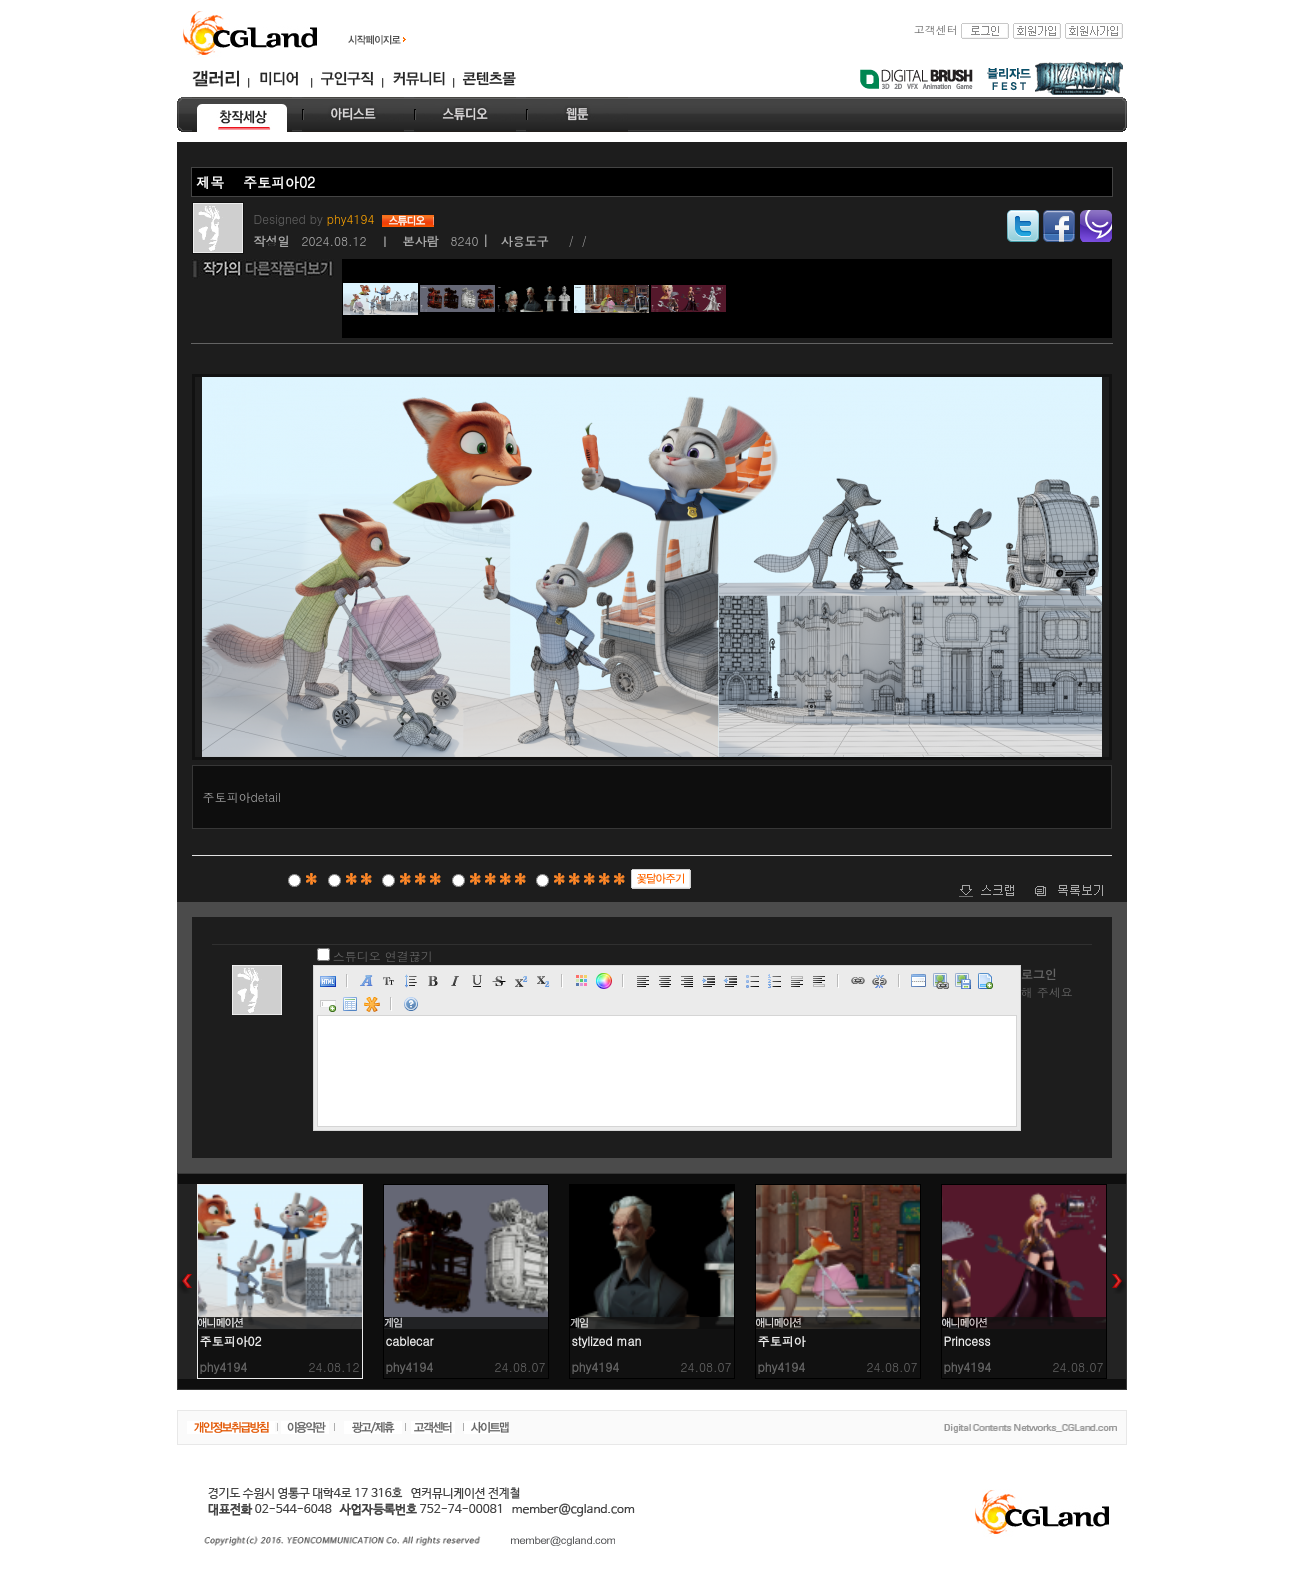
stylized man (607, 1340)
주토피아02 (231, 1340)
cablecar (410, 1340)
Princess (967, 1340)
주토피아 (782, 1340)
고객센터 (936, 29)
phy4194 (353, 218)
